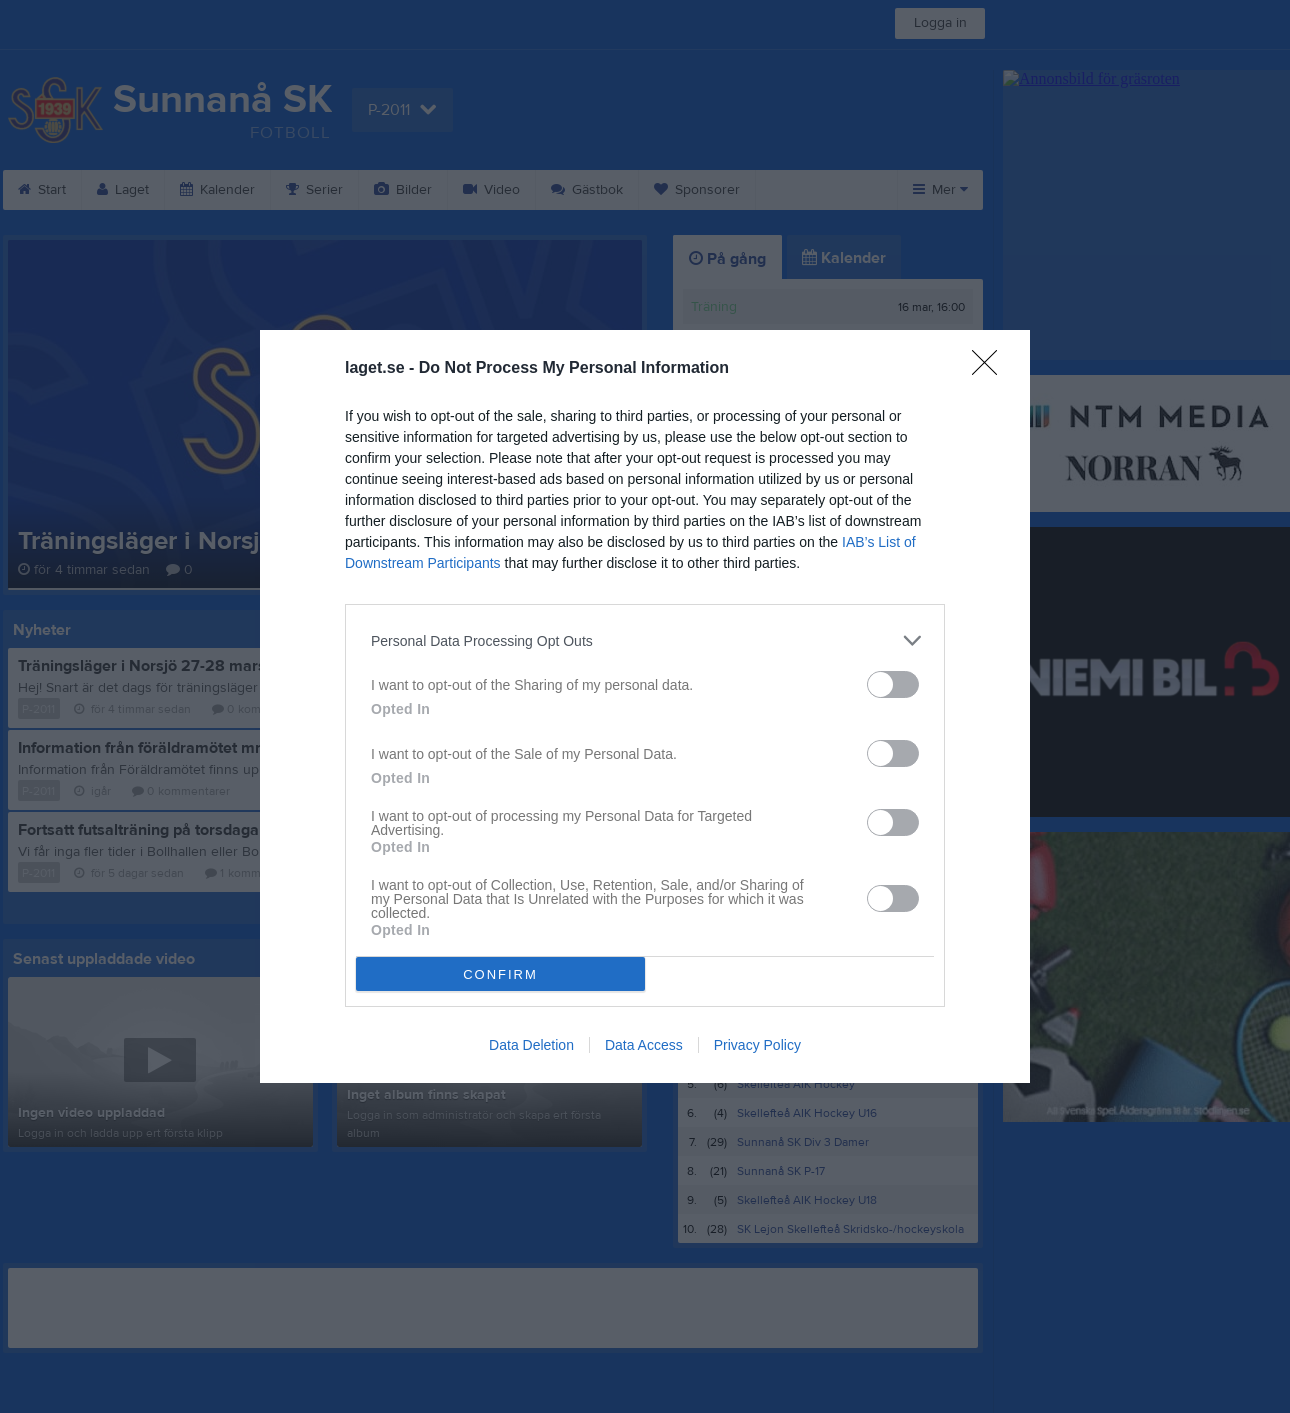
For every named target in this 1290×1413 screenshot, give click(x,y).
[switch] (893, 684)
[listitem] (645, 640)
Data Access (644, 1045)
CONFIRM (500, 974)
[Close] (991, 369)
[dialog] (645, 706)
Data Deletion (531, 1045)
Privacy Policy (757, 1045)
